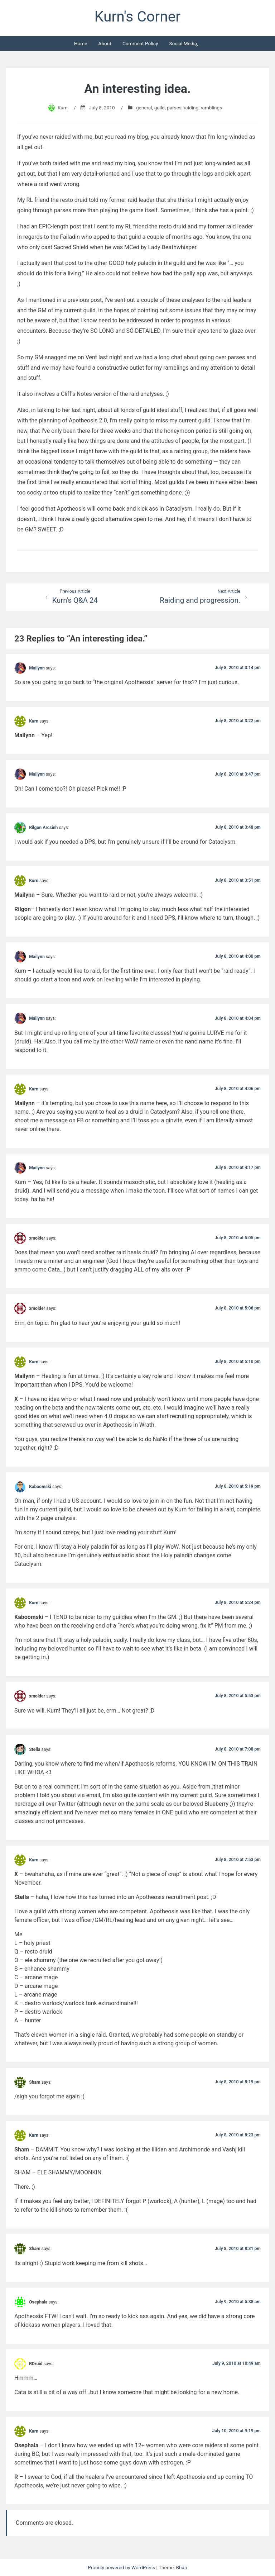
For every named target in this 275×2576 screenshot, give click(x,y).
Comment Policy (140, 43)
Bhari (181, 2567)
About (104, 43)
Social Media (183, 43)
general (144, 107)
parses (174, 107)
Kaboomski (40, 1486)
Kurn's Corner (137, 16)
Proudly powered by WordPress (122, 2567)
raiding (191, 107)
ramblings (211, 107)
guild (159, 107)
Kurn (63, 107)
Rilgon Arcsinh (43, 827)
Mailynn (37, 668)
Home (80, 43)
